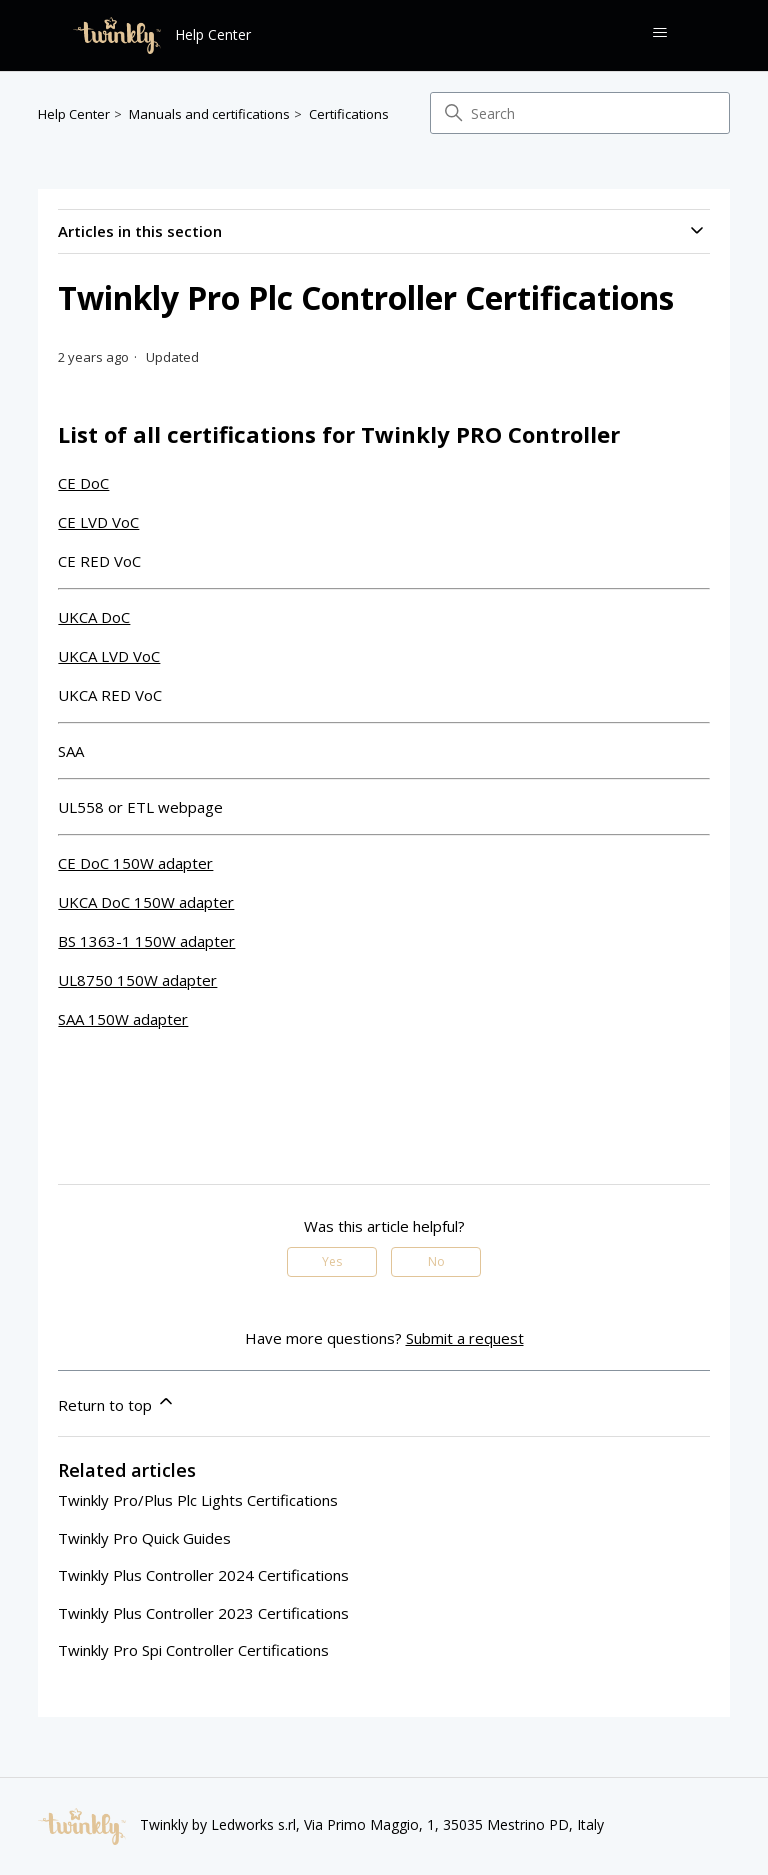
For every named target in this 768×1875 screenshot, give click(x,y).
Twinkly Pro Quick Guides (144, 1538)
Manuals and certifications (209, 114)
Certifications (349, 114)
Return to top (117, 1403)
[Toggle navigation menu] (659, 33)
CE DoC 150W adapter (135, 863)
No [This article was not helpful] (436, 1261)
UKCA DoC (94, 617)
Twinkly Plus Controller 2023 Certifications (203, 1613)
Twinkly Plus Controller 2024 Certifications (203, 1575)
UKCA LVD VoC (109, 656)
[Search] (580, 113)
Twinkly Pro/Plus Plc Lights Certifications (198, 1500)
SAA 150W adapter (123, 1019)
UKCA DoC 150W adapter (146, 902)
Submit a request (465, 1338)
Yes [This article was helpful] (332, 1261)
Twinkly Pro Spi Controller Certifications (193, 1650)
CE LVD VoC (98, 522)
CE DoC (83, 483)
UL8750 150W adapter (137, 980)
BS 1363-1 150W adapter (146, 941)
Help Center (74, 114)
